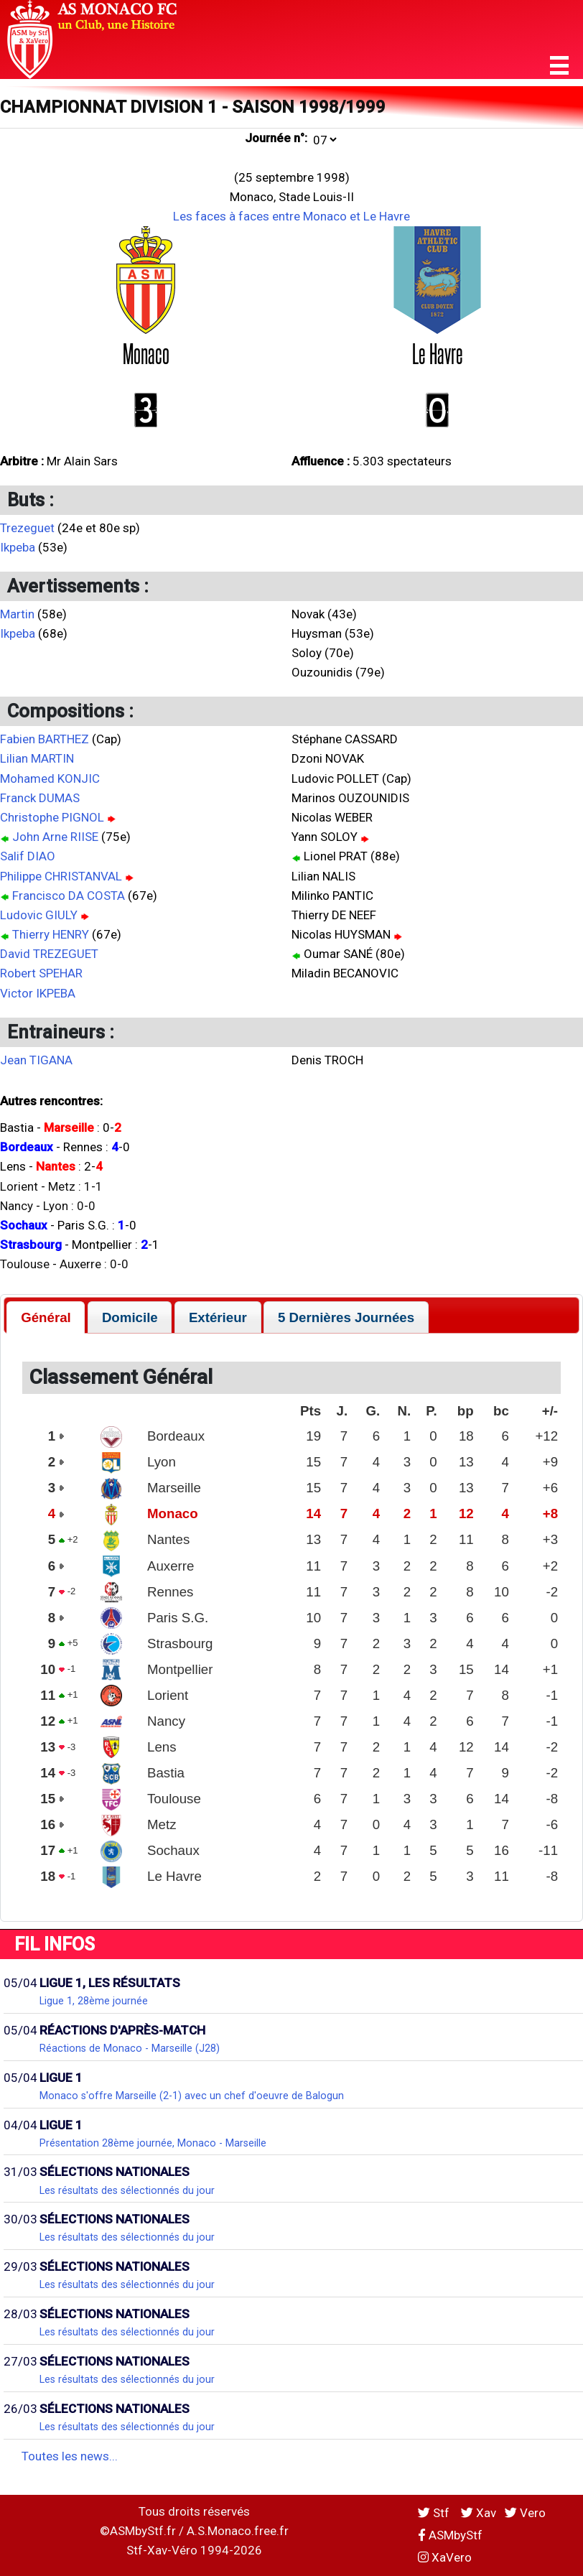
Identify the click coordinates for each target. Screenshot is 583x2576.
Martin (17, 614)
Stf (435, 2513)
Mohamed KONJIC (50, 778)
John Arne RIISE (55, 836)
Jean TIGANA (36, 1060)
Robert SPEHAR (41, 973)
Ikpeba (17, 547)
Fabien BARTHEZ (44, 739)
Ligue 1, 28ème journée (93, 2001)
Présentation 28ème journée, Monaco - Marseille (152, 2143)
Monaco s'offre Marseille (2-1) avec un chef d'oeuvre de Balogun (191, 2095)
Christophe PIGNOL (52, 817)
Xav (478, 2513)
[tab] (45, 1317)
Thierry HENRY (50, 934)
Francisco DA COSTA (68, 895)
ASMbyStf (450, 2535)
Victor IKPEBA (37, 993)
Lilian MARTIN (37, 758)
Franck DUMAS (40, 798)
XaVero (445, 2557)
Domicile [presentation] (130, 1317)
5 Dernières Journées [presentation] (346, 1317)
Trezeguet (27, 528)
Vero (525, 2513)
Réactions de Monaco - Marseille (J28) (129, 2048)
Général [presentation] (46, 1317)
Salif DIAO (27, 856)
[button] (559, 65)
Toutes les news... (70, 2456)
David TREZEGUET (49, 954)
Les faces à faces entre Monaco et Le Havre (291, 216)
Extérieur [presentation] (218, 1317)
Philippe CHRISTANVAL (61, 876)
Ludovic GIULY (39, 915)
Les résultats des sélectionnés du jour (127, 2190)
